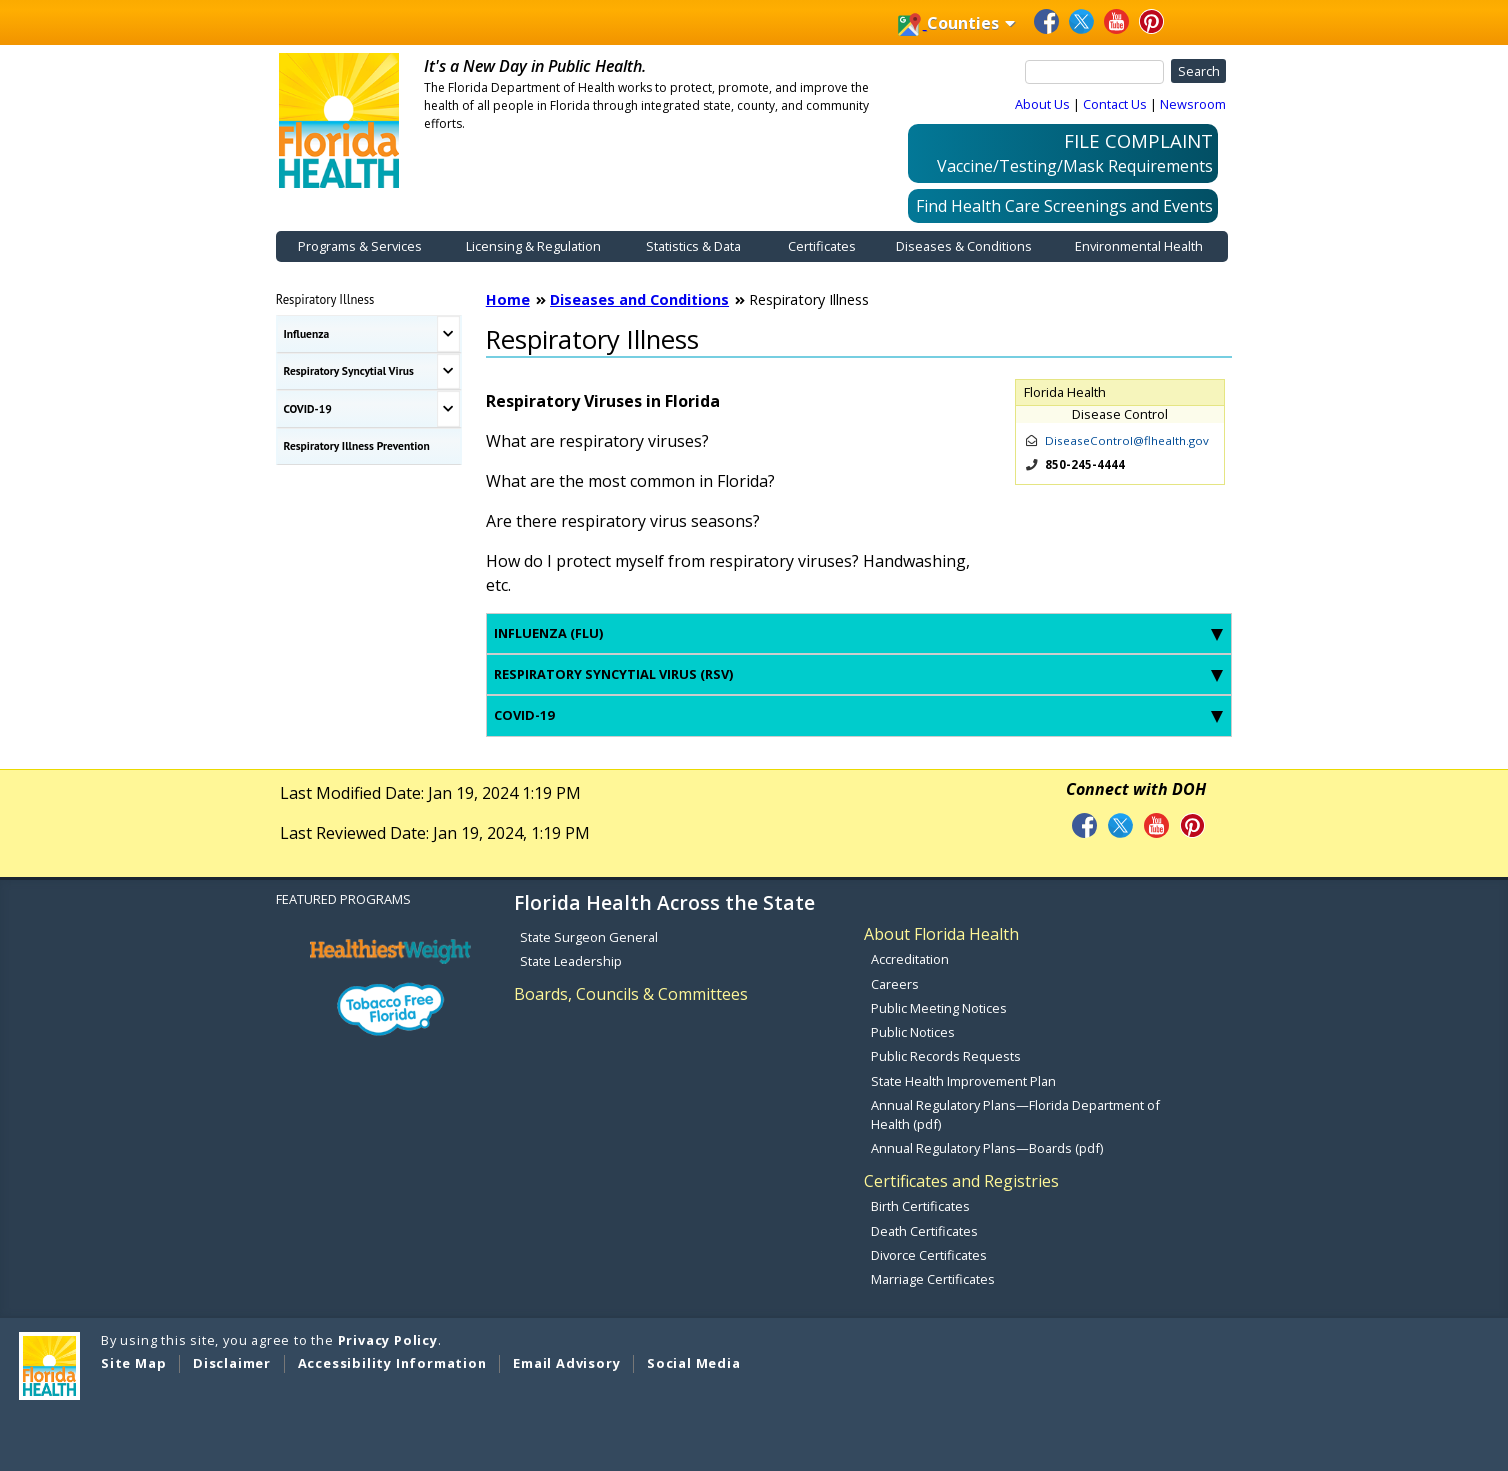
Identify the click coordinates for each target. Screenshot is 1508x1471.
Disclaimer (232, 1363)
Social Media (694, 1363)
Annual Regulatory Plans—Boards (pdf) (987, 1148)
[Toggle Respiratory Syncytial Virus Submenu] (448, 372)
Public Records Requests (946, 1056)
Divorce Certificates (929, 1255)
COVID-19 (308, 408)
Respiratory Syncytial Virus (349, 370)
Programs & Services (360, 246)
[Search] (1095, 72)
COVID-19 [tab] (858, 715)
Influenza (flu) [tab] (858, 633)
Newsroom (1193, 104)
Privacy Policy (388, 1340)
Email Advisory (566, 1363)
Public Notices (913, 1032)
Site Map (133, 1363)
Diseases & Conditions (964, 246)
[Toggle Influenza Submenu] (448, 334)
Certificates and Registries (961, 1181)
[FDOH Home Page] (339, 119)
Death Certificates (924, 1231)
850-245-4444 (1085, 464)
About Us (1042, 104)
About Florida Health (941, 934)
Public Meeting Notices (939, 1008)
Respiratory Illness (325, 299)
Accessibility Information (392, 1363)
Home (508, 299)
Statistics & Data (693, 246)
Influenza (307, 333)
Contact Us (1115, 104)
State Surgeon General (589, 937)
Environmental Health (1139, 246)
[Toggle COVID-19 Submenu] (448, 409)
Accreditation (910, 959)
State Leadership (571, 961)
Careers (895, 984)
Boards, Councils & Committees (631, 994)
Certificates (822, 246)
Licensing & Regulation (533, 246)
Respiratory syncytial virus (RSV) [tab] (858, 674)
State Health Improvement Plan (963, 1081)
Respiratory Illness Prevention (357, 445)
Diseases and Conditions (639, 299)
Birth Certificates (920, 1206)
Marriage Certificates (933, 1279)
